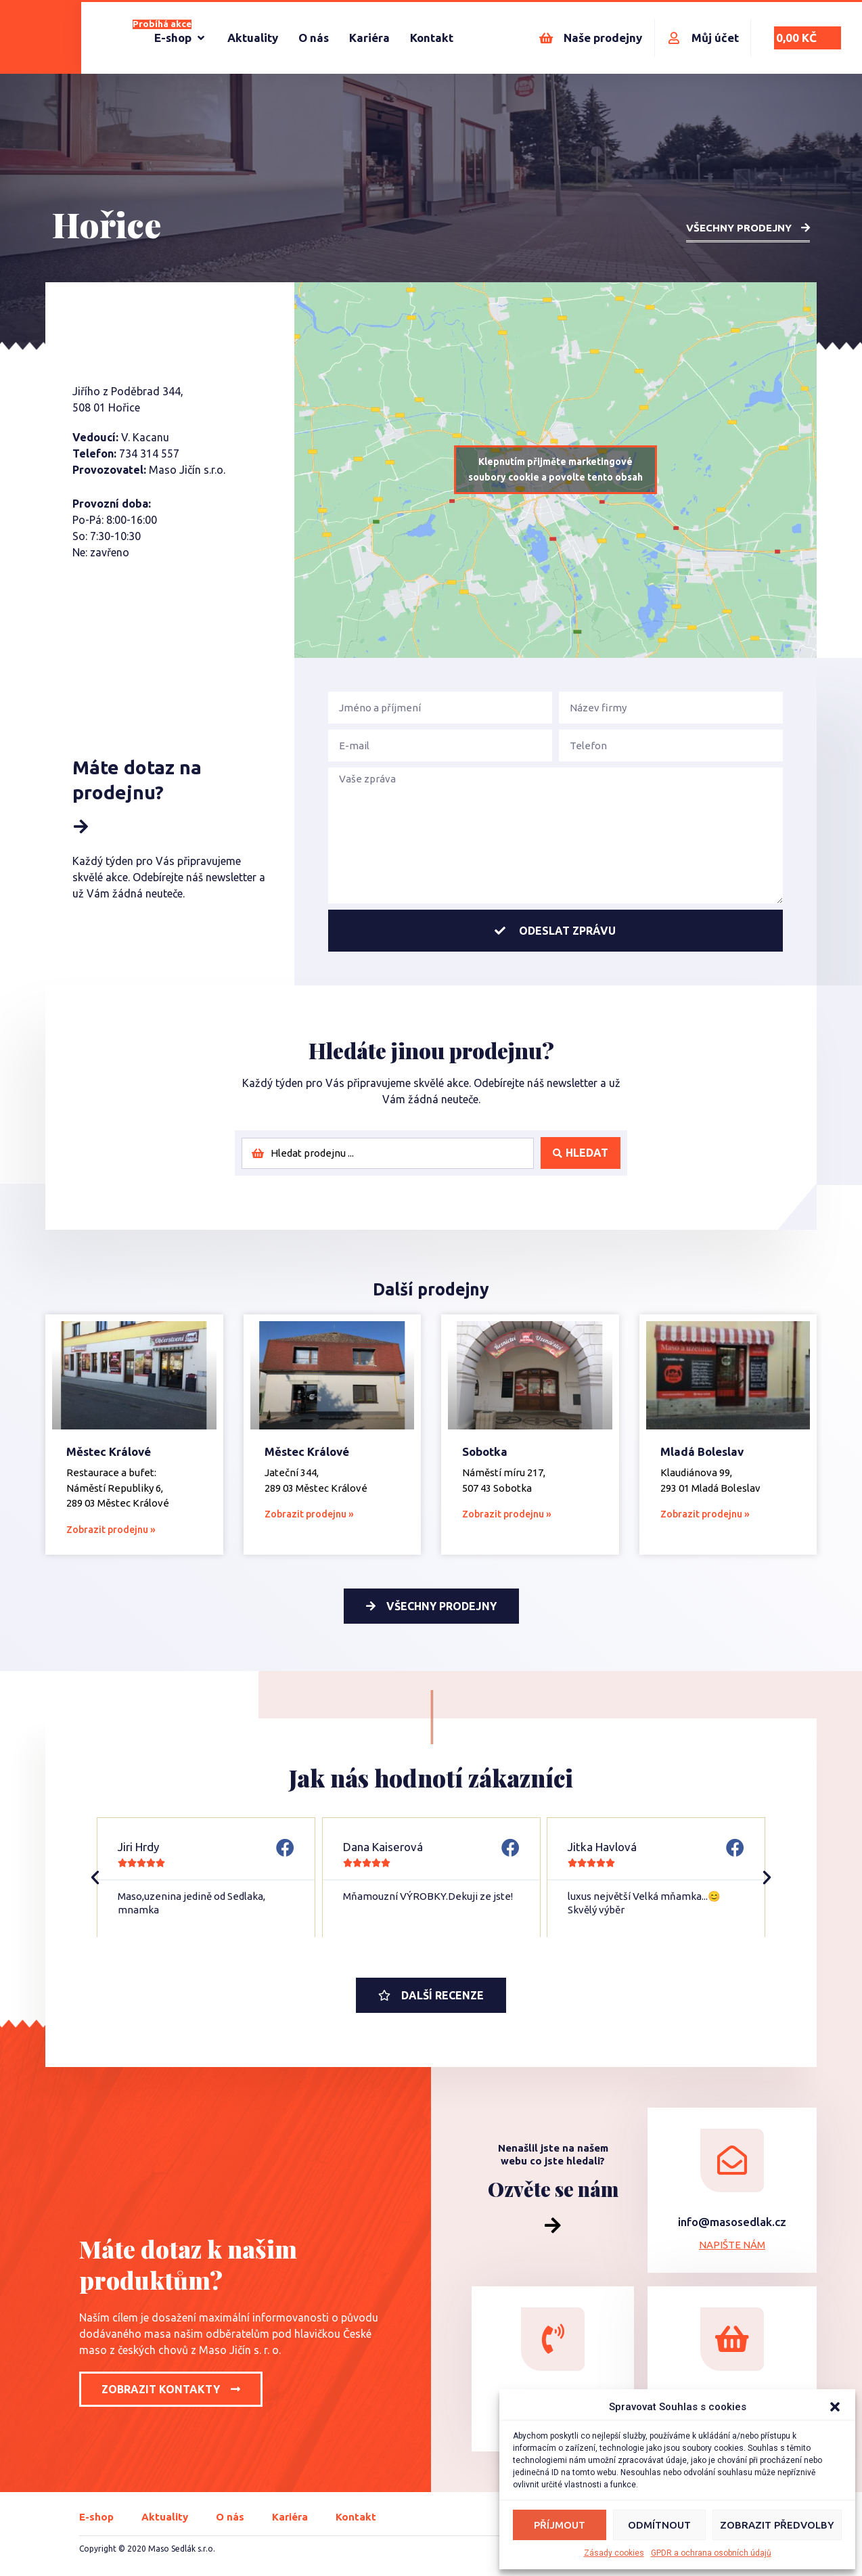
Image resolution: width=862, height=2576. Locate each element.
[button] (835, 2407)
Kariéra (290, 2517)
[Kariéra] (369, 38)
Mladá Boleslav (702, 1451)
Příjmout (559, 2525)
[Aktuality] (252, 38)
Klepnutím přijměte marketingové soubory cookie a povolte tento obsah (555, 469)
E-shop (96, 2517)
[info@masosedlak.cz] (732, 2160)
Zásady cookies (614, 2553)
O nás (230, 2517)
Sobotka (484, 1451)
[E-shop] (180, 38)
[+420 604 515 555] (553, 2339)
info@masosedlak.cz (732, 2221)
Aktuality (164, 2517)
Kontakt (356, 2517)
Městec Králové (108, 1451)
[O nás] (313, 38)
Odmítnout (659, 2525)
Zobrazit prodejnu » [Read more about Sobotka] (506, 1514)
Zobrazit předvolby (777, 2525)
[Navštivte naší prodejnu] (732, 2339)
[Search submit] (580, 1153)
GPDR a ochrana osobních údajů (711, 2553)
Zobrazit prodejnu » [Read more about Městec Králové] (111, 1529)
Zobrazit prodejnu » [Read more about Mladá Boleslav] (705, 1514)
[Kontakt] (431, 38)
